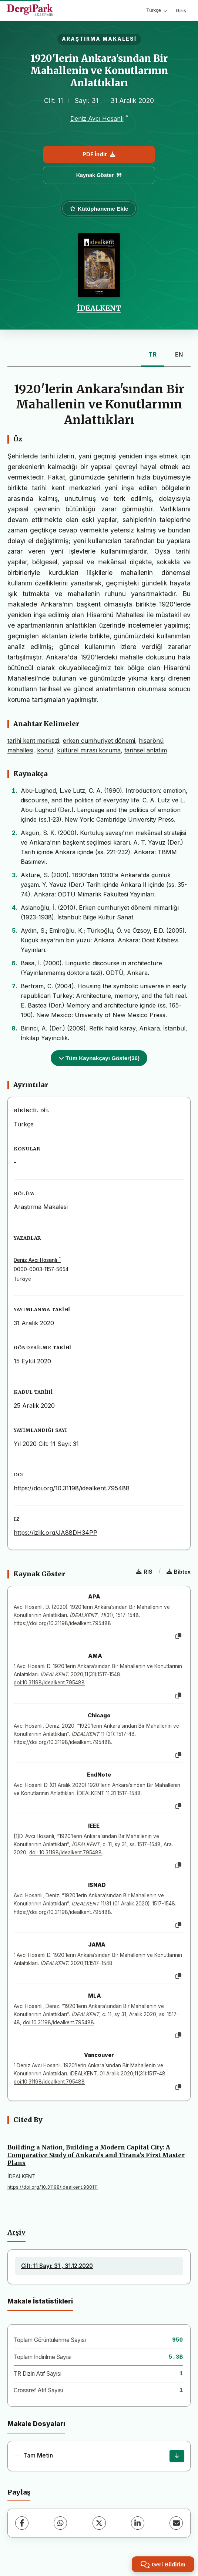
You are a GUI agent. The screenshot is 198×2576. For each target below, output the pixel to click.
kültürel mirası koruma (89, 750)
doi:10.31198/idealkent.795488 (49, 1682)
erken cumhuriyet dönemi (99, 740)
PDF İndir (99, 154)
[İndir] (177, 2456)
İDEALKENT (99, 308)
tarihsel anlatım (145, 750)
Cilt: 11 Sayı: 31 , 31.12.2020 (57, 2265)
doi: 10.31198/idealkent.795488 (65, 1852)
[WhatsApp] (60, 2523)
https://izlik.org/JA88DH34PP (55, 1532)
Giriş (181, 10)
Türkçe (156, 10)
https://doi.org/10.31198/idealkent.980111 (52, 2187)
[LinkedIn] (137, 2523)
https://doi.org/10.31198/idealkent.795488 (72, 1488)
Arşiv (16, 2232)
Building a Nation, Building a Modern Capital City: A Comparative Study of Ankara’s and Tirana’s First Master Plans (96, 2155)
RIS (144, 1571)
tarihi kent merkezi (33, 740)
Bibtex (179, 1571)
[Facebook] (21, 2523)
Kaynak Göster (99, 175)
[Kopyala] (178, 1636)
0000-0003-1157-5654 (41, 1269)
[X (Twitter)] (99, 2523)
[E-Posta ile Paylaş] (176, 2523)
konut (45, 750)
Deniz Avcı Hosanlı (97, 118)
